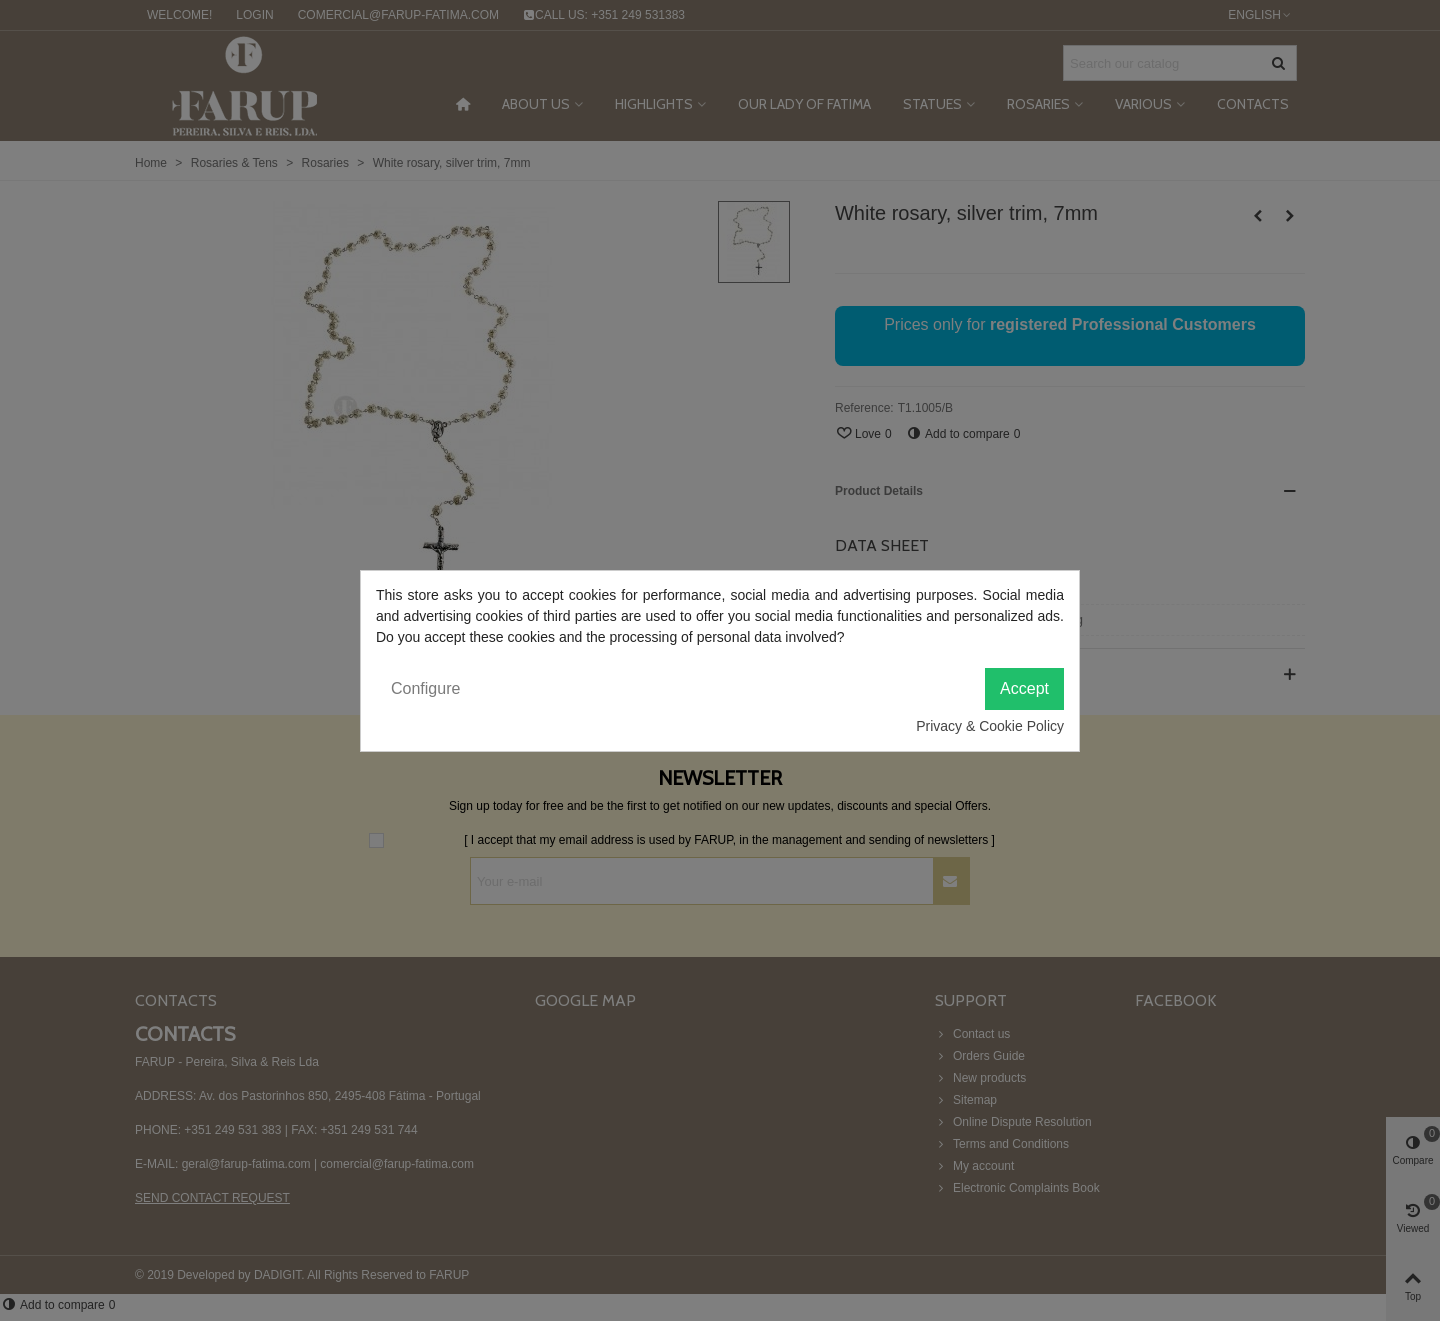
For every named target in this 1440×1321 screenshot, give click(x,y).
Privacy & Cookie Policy (990, 726)
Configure (425, 688)
